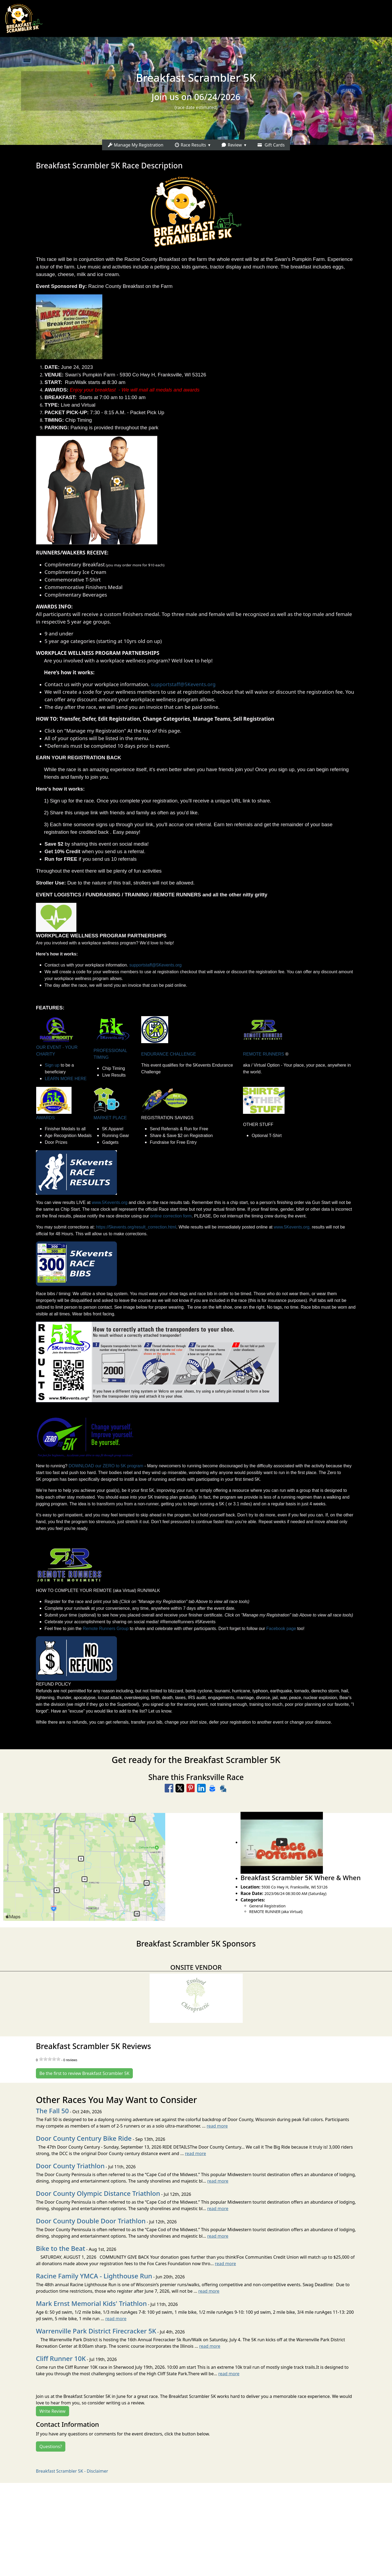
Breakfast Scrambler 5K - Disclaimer (72, 2471)
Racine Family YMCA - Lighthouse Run (94, 2275)
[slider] (49, 2059)
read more (217, 2126)
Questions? (50, 2446)
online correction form (171, 1216)
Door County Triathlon (70, 2165)
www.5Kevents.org (110, 1202)
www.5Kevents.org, (292, 1227)
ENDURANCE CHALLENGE (168, 1054)
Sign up (52, 1065)
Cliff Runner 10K (61, 2358)
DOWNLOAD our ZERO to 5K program (106, 1466)
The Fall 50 (52, 2110)
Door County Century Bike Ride (84, 2138)
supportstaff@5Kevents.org (183, 684)
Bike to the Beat (60, 2248)
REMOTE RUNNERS (263, 1054)
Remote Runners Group (106, 1628)
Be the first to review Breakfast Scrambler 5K (84, 2073)
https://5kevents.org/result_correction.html (136, 1227)
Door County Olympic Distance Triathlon (98, 2193)
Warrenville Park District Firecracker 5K (96, 2330)
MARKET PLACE (110, 1117)
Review (231, 145)
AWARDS (45, 1117)
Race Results (190, 145)
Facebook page (281, 1628)
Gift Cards (271, 145)
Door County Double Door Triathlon (91, 2220)
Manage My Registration (135, 145)
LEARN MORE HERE (66, 1078)
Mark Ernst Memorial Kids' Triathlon (91, 2303)
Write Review (52, 2411)
